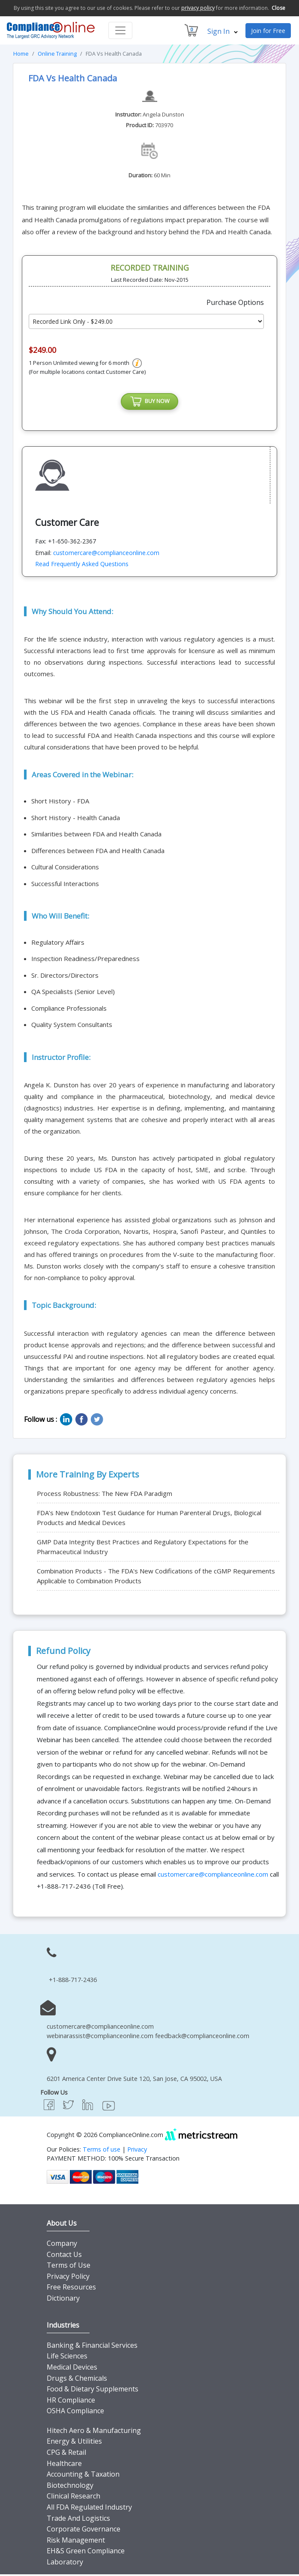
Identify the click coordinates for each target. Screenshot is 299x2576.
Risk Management (76, 2541)
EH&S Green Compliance (86, 2553)
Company (62, 2245)
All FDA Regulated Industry (89, 2509)
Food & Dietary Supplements (92, 2391)
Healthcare (64, 2465)
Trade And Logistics (78, 2520)
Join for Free (268, 31)
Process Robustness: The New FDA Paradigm (104, 1495)
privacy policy (198, 8)
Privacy (137, 2151)
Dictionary (63, 2300)
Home (21, 53)
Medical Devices (72, 2369)
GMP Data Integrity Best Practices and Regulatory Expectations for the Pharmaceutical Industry (142, 1549)
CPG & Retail (66, 2454)
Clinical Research (73, 2498)
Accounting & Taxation (83, 2476)
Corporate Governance (83, 2531)
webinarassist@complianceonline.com (100, 2038)
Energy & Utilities (74, 2443)
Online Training (57, 53)
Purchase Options (235, 302)
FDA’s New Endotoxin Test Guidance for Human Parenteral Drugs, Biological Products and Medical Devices (149, 1519)
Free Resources (71, 2289)
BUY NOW (149, 402)
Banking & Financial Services (92, 2347)
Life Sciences (67, 2358)
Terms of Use (68, 2267)
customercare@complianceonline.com (106, 554)
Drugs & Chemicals (77, 2380)
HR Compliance (71, 2401)
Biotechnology (70, 2487)
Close (278, 8)
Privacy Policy (68, 2278)
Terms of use (101, 2151)
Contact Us (64, 2256)
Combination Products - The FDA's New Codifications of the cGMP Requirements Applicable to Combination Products (156, 1578)
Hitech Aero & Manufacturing (94, 2432)
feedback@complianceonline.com (202, 2038)
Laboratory (65, 2564)
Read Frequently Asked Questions (82, 566)
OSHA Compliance (75, 2413)
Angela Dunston (163, 114)
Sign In (222, 31)
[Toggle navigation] (120, 30)
